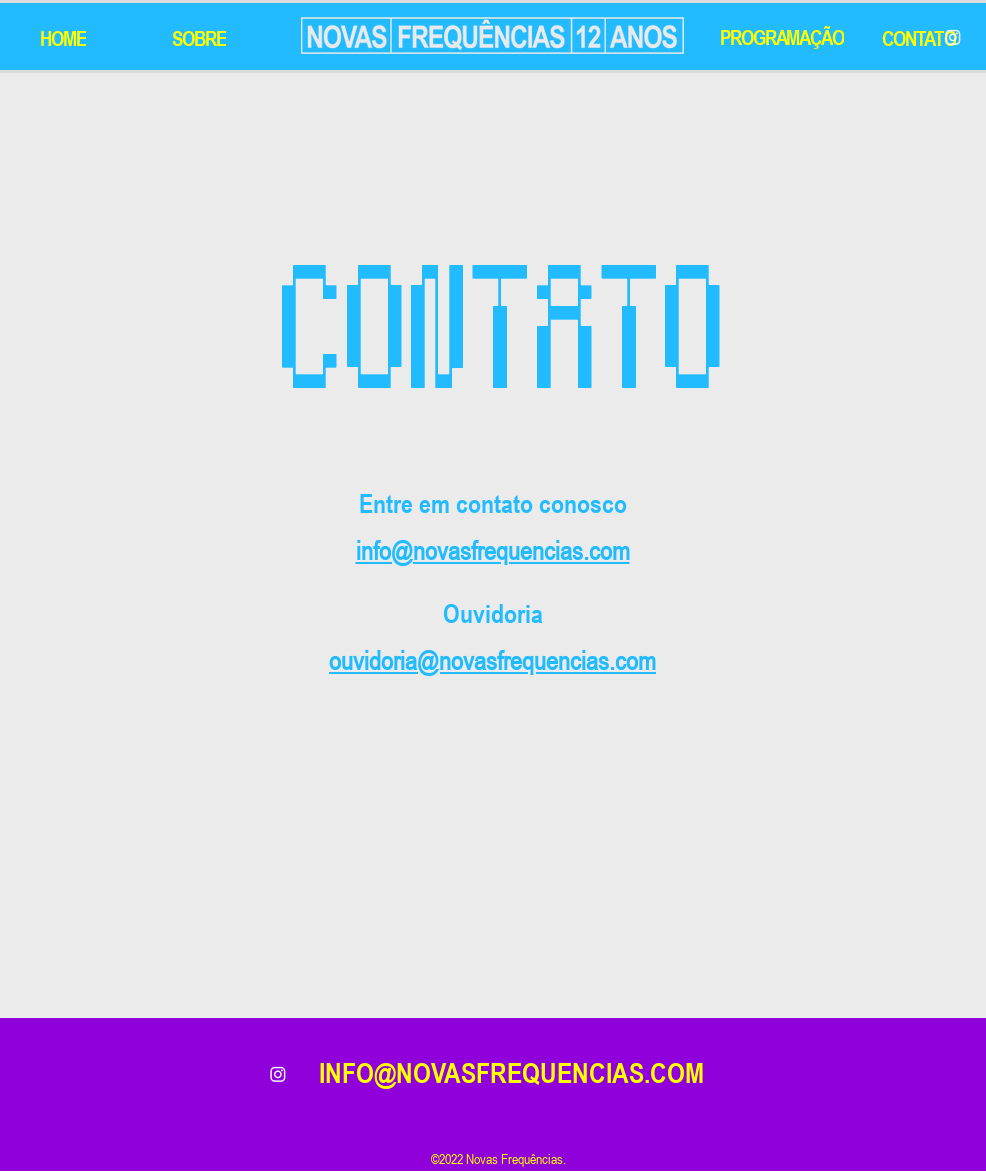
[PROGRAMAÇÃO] (784, 37)
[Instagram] (953, 37)
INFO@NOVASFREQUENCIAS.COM (511, 1073)
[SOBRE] (201, 38)
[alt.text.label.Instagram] (278, 1074)
